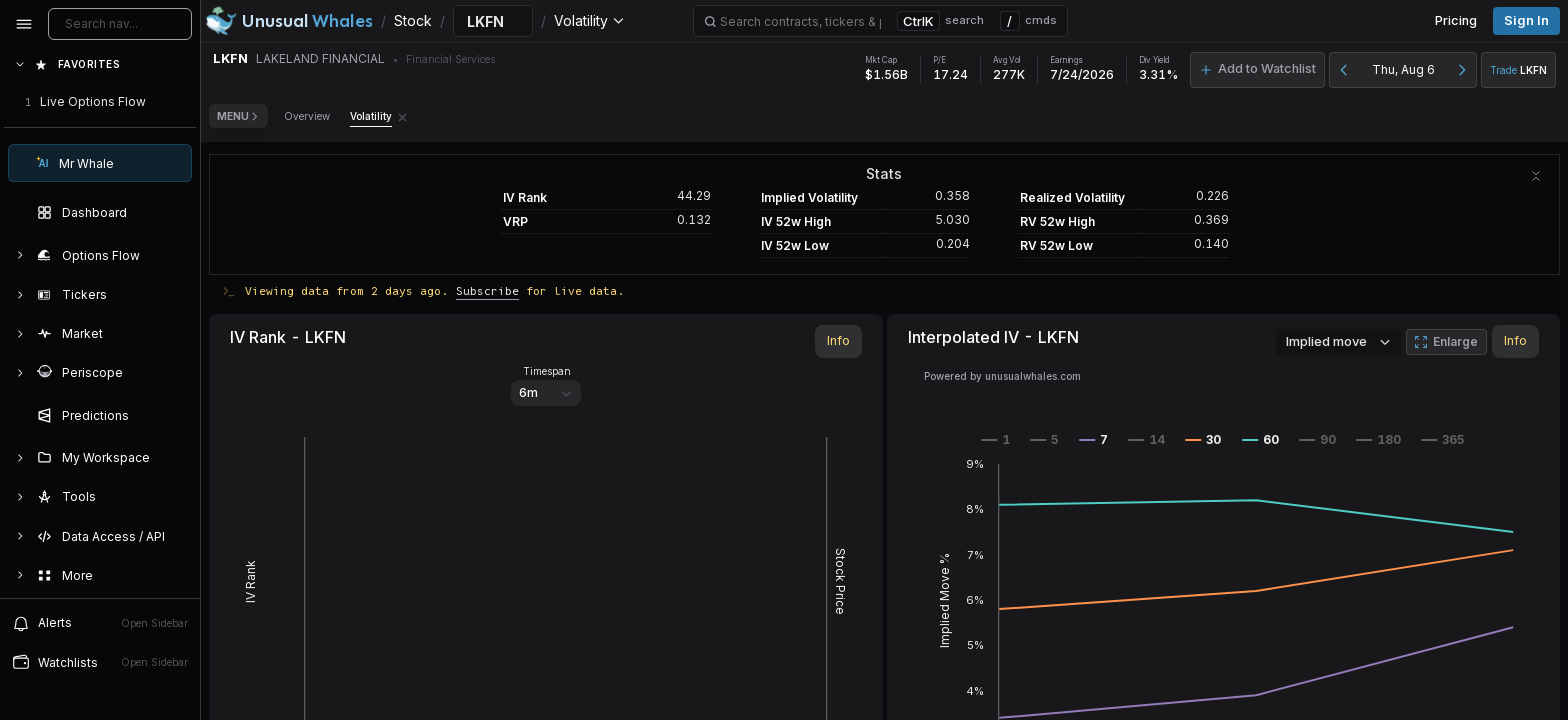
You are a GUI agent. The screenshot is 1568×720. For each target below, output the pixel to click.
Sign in (1526, 20)
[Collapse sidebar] (24, 24)
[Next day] (1462, 70)
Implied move (1338, 341)
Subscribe (487, 290)
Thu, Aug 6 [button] (1403, 69)
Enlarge (1446, 341)
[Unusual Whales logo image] (289, 21)
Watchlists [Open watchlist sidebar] (100, 662)
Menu (238, 116)
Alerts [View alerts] (100, 623)
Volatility (371, 116)
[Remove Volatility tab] (402, 116)
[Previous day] (1344, 70)
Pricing (1456, 20)
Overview (307, 116)
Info (838, 340)
